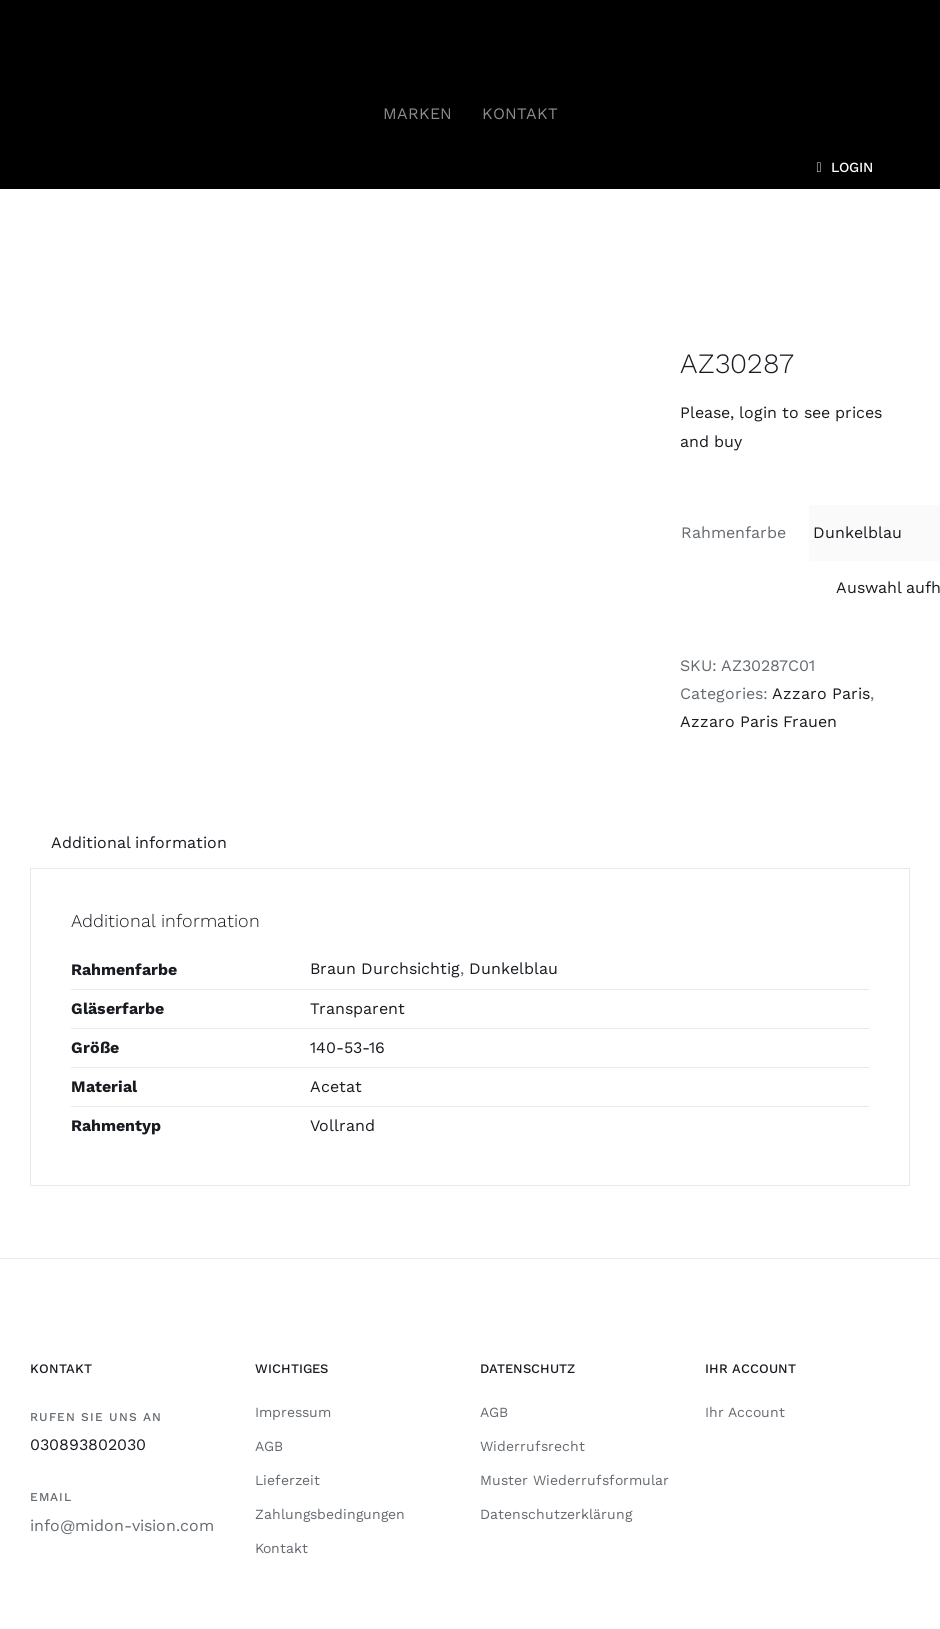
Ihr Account (745, 1412)
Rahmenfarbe (733, 532)
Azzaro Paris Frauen (758, 721)
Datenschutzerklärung (556, 1514)
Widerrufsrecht (532, 1446)
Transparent (357, 1008)
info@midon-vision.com (122, 1525)
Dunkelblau (513, 968)
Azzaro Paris (821, 693)
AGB (269, 1446)
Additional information (139, 842)
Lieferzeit (287, 1480)
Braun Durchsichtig (385, 968)
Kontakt (281, 1548)
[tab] (139, 843)
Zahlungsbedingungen (330, 1514)
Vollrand (342, 1125)
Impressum (293, 1412)
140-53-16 (347, 1047)
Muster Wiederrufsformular (574, 1480)
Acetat (336, 1086)
